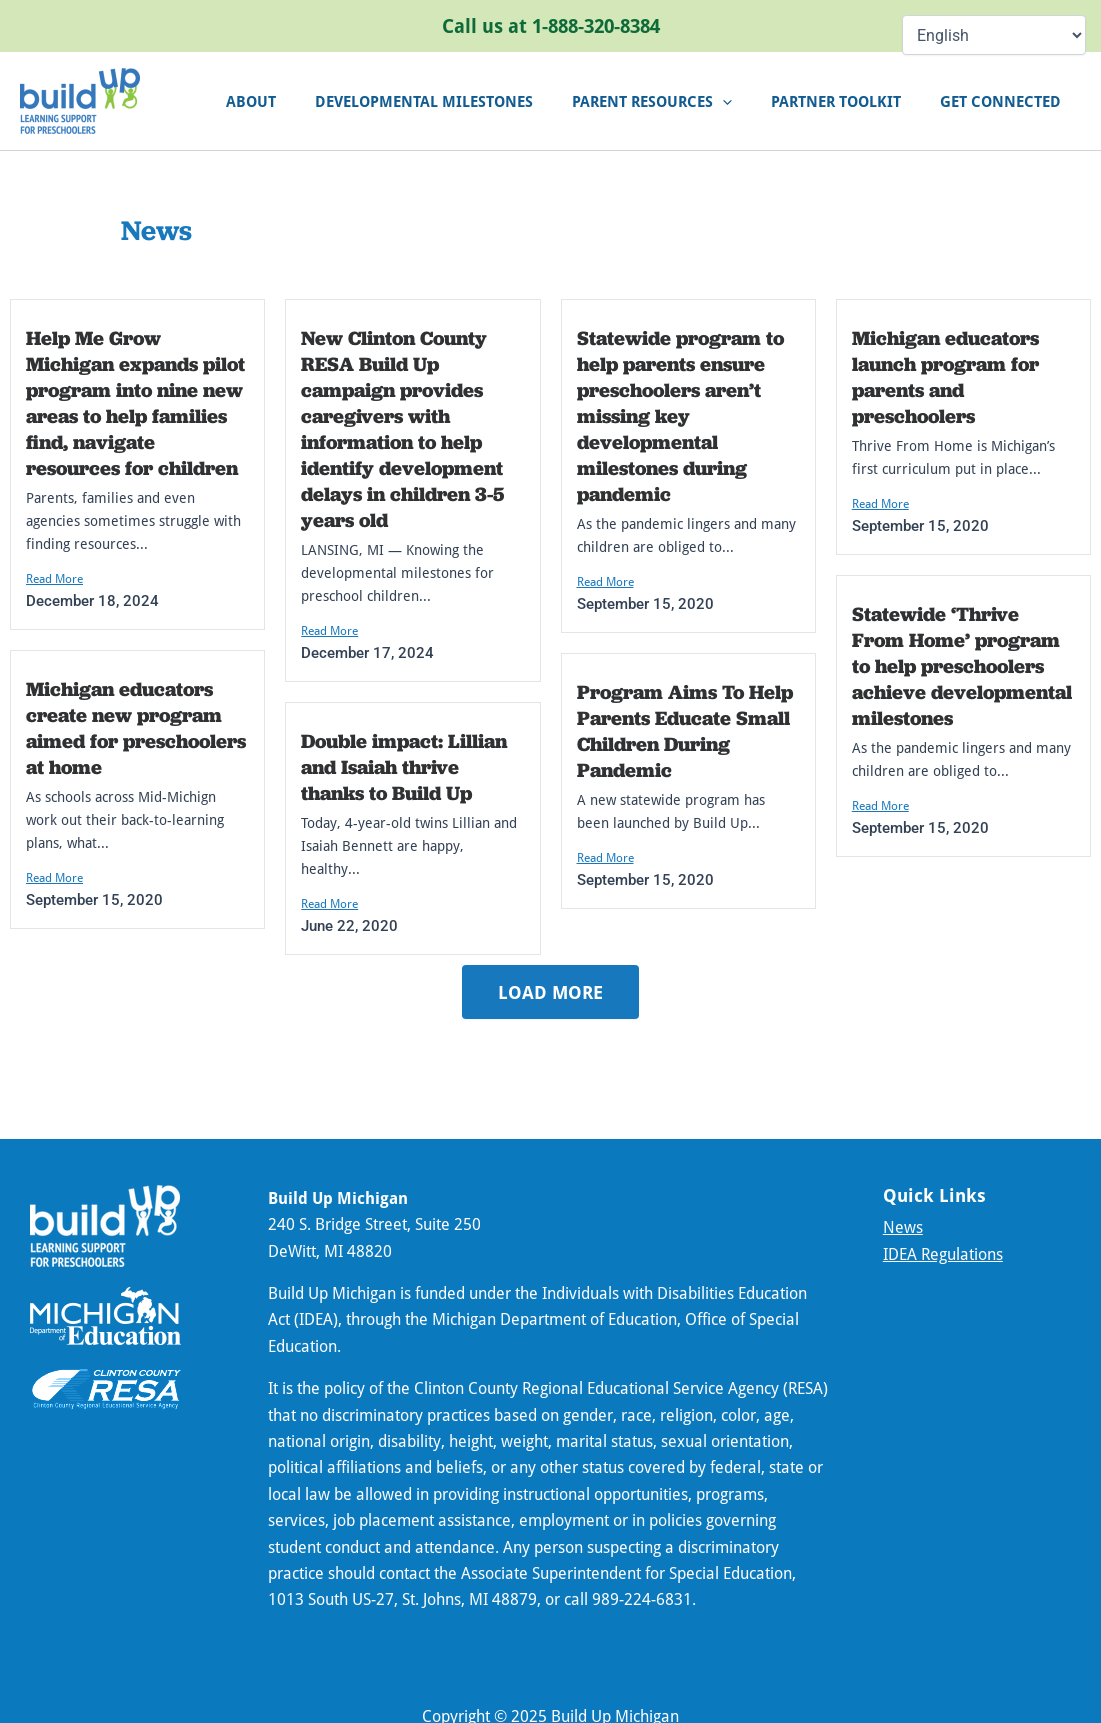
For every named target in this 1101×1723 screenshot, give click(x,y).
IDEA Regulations (943, 1254)
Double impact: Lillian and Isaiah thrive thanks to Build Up (404, 767)
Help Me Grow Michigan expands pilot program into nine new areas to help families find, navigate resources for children (135, 403)
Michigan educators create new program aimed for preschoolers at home (136, 728)
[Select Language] (994, 35)
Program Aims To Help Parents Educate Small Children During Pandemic (685, 731)
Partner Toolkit (850, 101)
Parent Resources (675, 101)
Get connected (1005, 101)
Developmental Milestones (456, 101)
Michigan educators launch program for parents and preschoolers (945, 377)
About (292, 101)
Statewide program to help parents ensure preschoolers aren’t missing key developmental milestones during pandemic (680, 416)
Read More (54, 578)
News (903, 1227)
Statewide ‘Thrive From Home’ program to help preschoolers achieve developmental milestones (962, 666)
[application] (745, 101)
